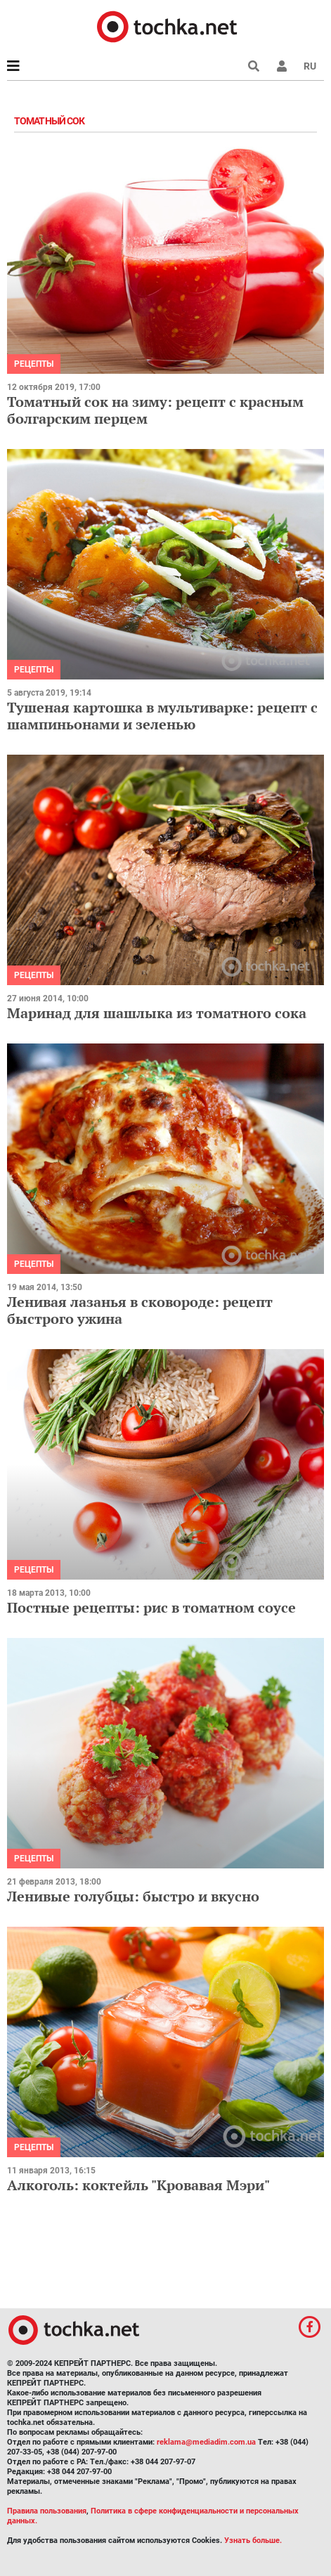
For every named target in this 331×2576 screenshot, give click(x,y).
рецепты (33, 364)
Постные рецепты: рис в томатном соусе (151, 1607)
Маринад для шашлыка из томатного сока (156, 1012)
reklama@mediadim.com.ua (206, 2442)
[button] (282, 66)
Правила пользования (46, 2511)
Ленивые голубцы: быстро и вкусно (133, 1896)
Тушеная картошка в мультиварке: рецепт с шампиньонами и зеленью (162, 716)
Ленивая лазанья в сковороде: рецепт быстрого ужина (140, 1310)
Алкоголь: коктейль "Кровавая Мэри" (138, 2184)
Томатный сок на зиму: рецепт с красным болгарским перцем (155, 410)
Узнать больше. (253, 2540)
